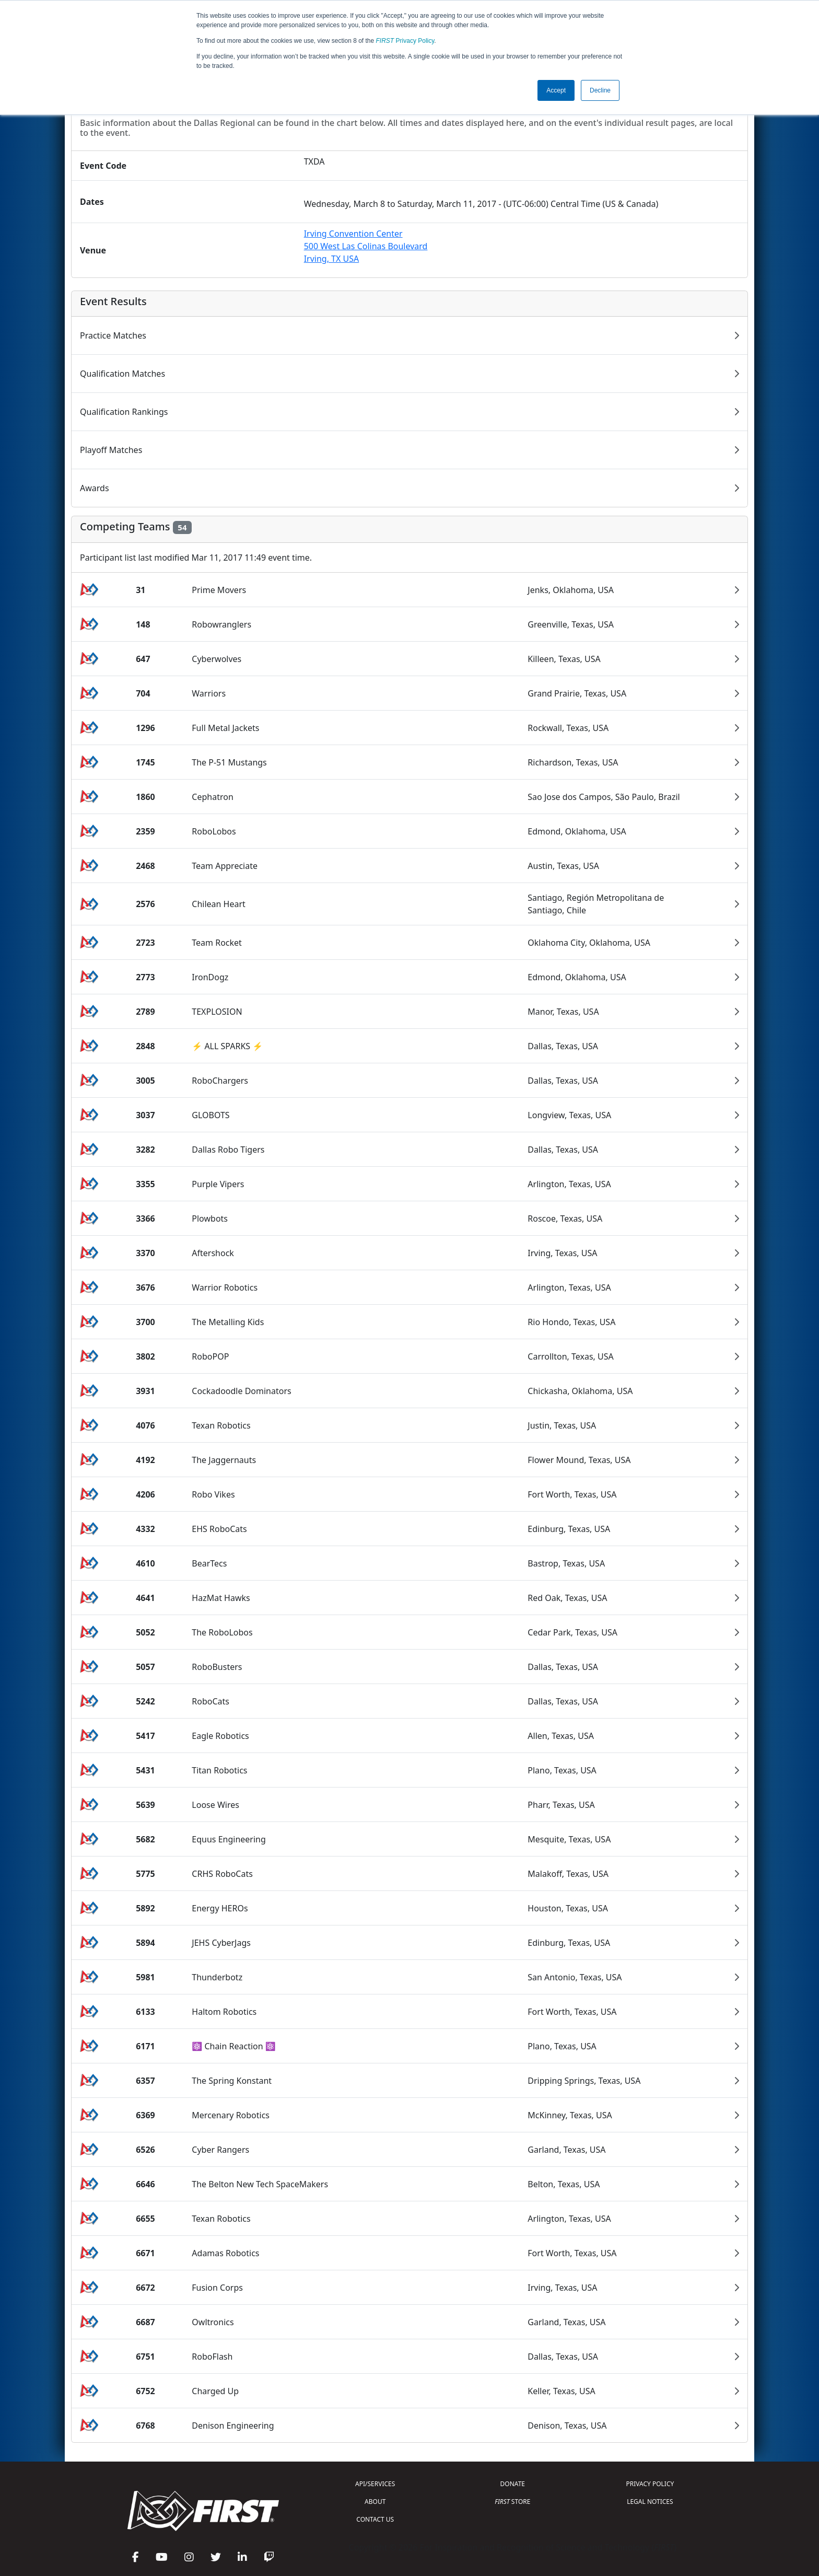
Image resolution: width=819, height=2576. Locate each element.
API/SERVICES (375, 2483)
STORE (512, 2501)
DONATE (512, 2483)
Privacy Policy (405, 40)
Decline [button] (600, 90)
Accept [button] (556, 90)
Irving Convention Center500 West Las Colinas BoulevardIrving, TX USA (366, 246)
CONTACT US (375, 2519)
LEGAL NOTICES (650, 2501)
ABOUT (375, 2501)
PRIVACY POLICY (650, 2483)
